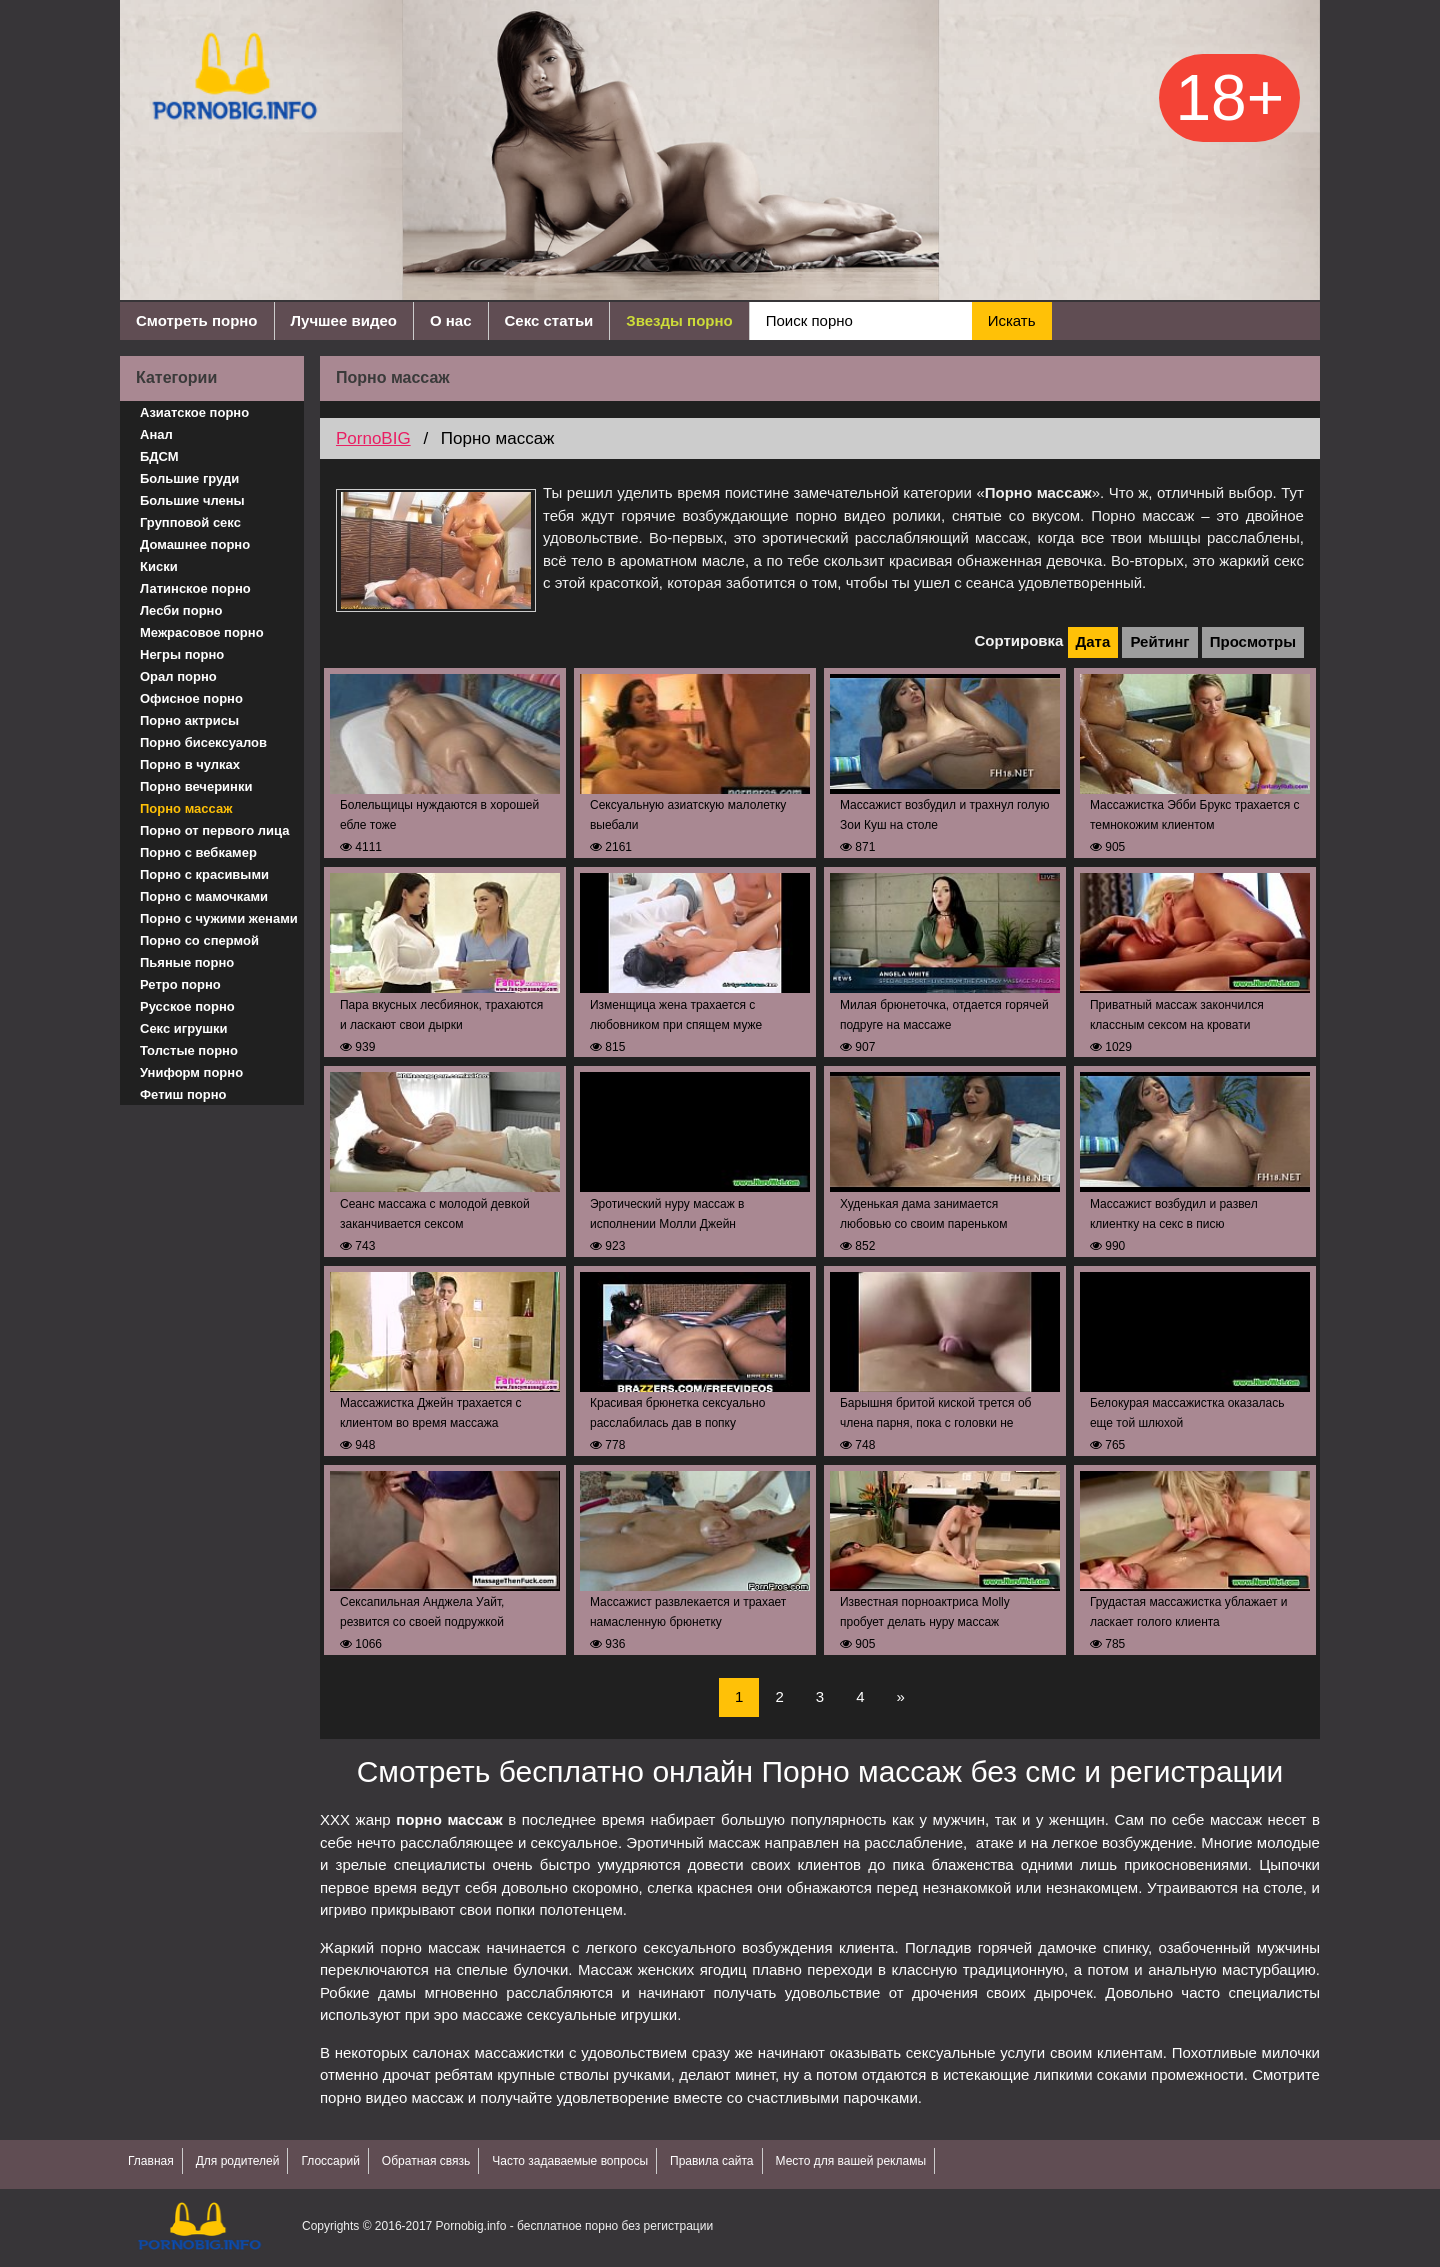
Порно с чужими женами (219, 918)
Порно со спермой (199, 940)
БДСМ (159, 456)
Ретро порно (180, 984)
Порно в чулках (190, 764)
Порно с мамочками (204, 896)
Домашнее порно (195, 544)
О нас (451, 320)
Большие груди (189, 478)
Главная (151, 2161)
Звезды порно (679, 320)
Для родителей (238, 2161)
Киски (159, 566)
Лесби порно (181, 610)
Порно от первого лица (214, 830)
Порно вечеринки (196, 786)
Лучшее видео (344, 320)
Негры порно (182, 654)
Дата (1093, 641)
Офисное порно (191, 698)
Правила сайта (711, 2161)
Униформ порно (191, 1072)
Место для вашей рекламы (851, 2161)
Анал (156, 434)
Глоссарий (330, 2161)
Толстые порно (189, 1050)
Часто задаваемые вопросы (570, 2161)
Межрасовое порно (202, 632)
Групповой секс (190, 522)
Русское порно (187, 1006)
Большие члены (192, 500)
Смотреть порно (197, 320)
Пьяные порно (187, 962)
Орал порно (178, 676)
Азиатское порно (194, 412)
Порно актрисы (189, 720)
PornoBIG (373, 438)
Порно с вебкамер (198, 852)
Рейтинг (1159, 641)
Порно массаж (186, 808)
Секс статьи (549, 320)
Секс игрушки (184, 1028)
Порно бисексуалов (203, 742)
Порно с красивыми (204, 874)
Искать (1012, 320)
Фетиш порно (183, 1094)
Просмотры (1253, 641)
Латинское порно (195, 588)
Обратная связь (426, 2161)
